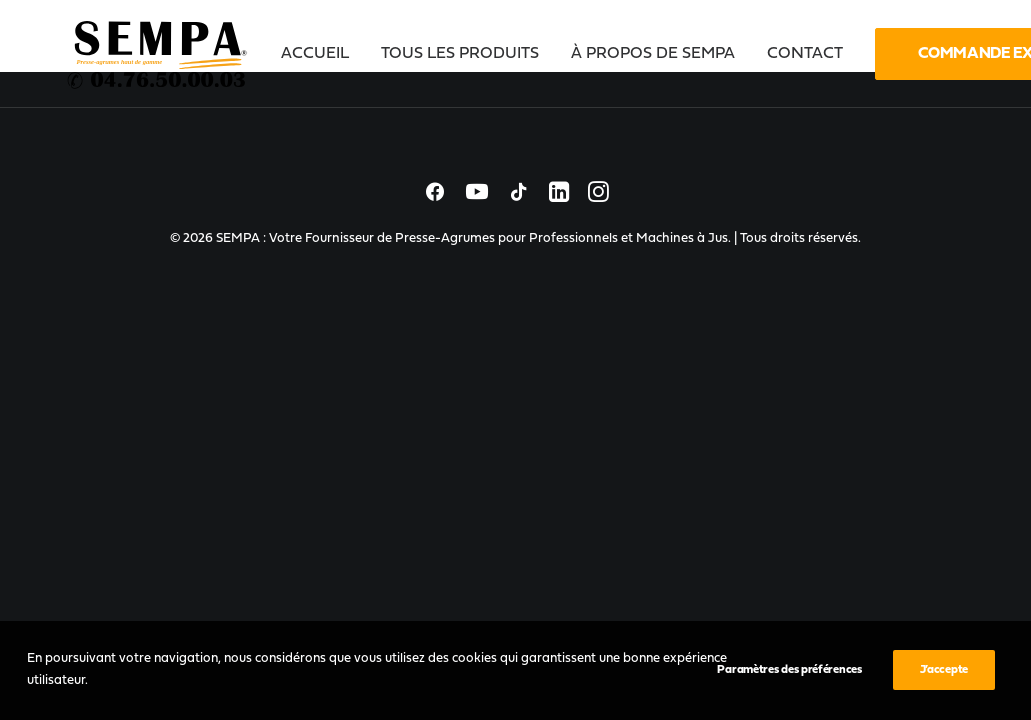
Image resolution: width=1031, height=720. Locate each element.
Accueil (315, 54)
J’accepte (944, 670)
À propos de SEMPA (653, 54)
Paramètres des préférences (789, 670)
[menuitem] (322, 54)
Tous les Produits (460, 54)
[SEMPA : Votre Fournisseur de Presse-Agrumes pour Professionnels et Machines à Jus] (159, 54)
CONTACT (805, 54)
